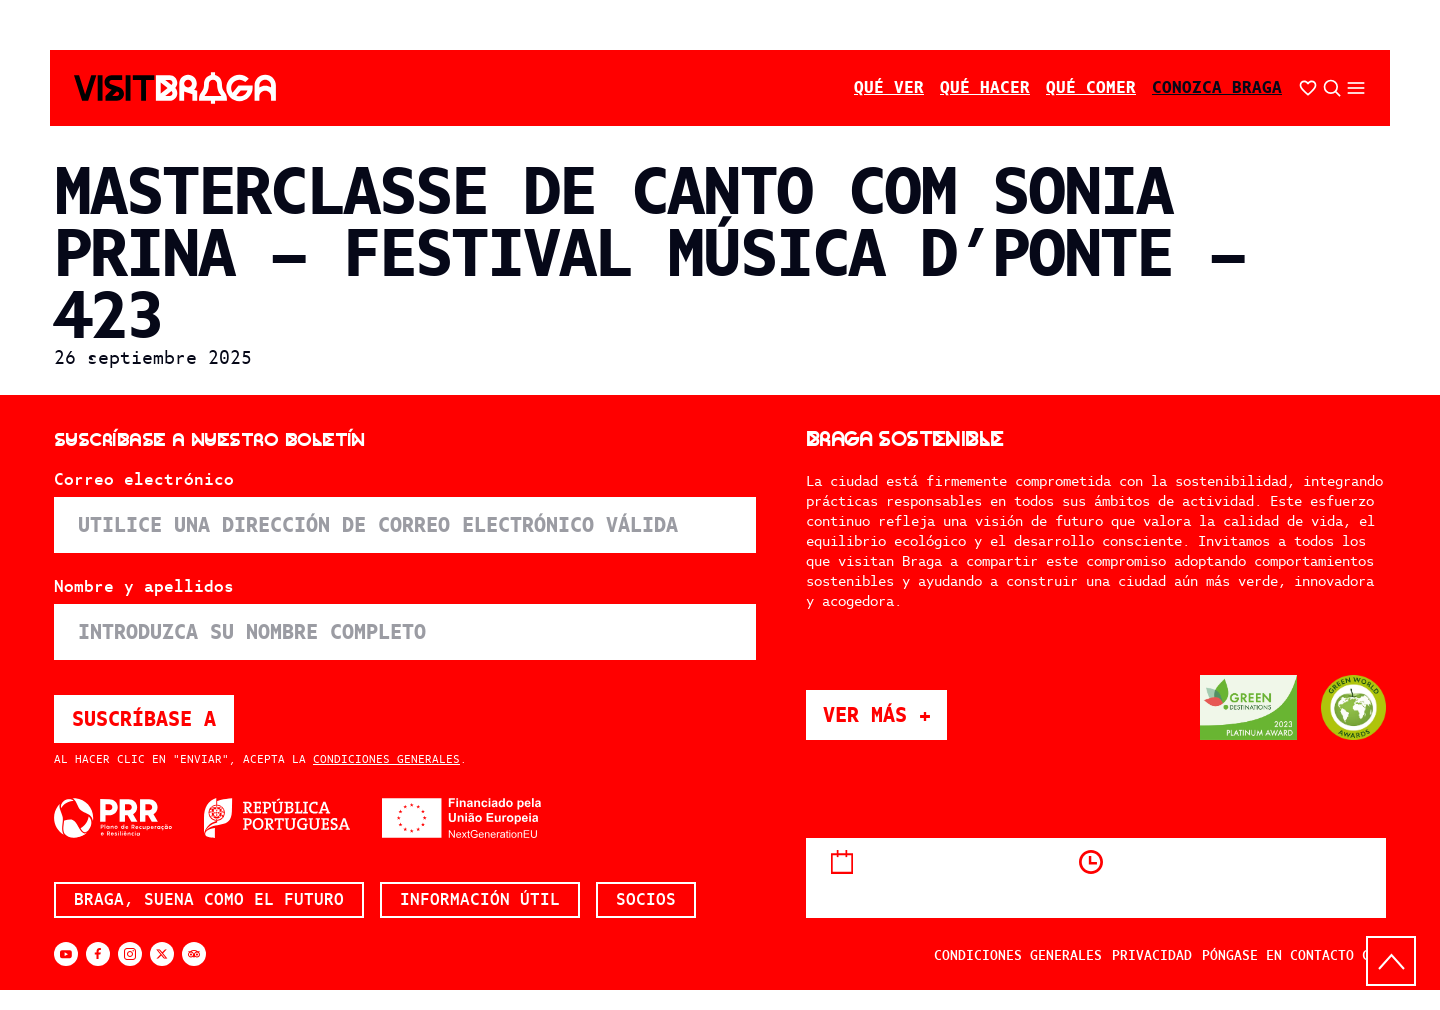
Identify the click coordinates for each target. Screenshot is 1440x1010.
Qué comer (1091, 87)
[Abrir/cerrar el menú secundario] (1356, 88)
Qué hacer (985, 87)
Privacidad (1152, 955)
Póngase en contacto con (1294, 955)
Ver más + (885, 714)
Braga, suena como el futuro (209, 899)
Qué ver (889, 87)
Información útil (480, 899)
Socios (646, 899)
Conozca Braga (1217, 87)
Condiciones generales (386, 759)
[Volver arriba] (1391, 961)
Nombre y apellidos (144, 587)
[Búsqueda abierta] (1332, 88)
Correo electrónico (144, 480)
